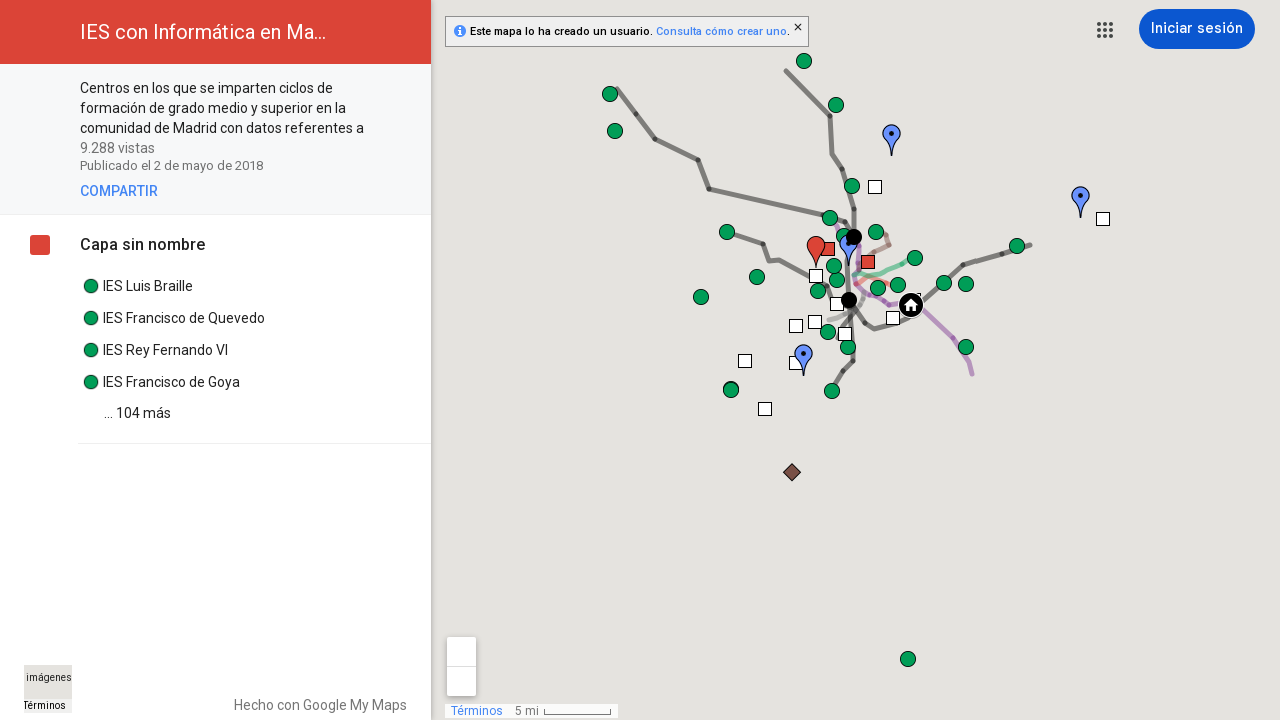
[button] (1105, 30)
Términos (477, 711)
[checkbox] (405, 89)
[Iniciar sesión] (1197, 29)
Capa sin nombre (142, 244)
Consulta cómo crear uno (721, 31)
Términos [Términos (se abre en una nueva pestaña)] (44, 705)
